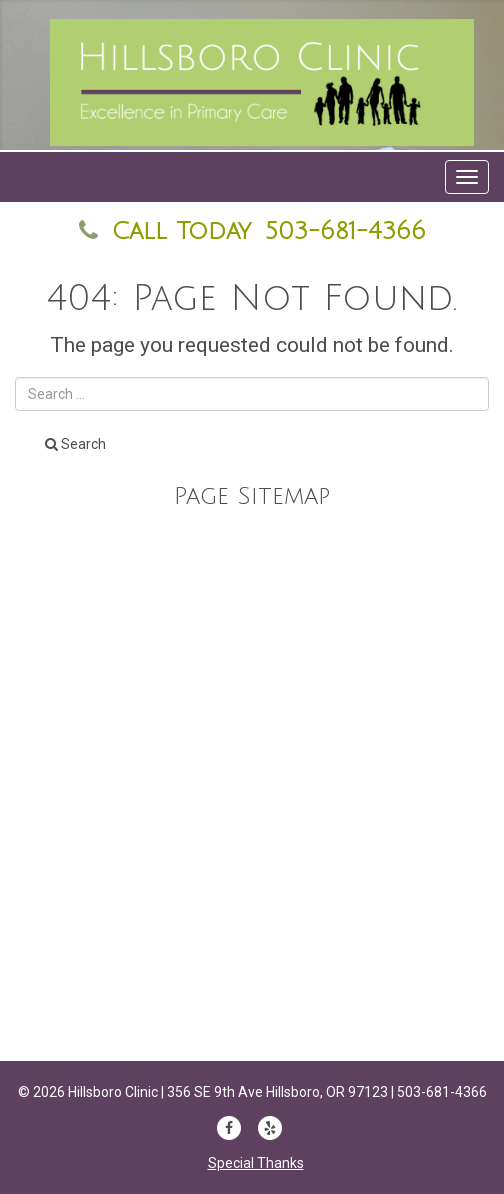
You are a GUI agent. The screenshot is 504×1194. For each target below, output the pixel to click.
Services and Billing (252, 623)
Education (252, 581)
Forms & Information (252, 871)
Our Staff (252, 540)
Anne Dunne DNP (252, 788)
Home (252, 706)
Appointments (252, 830)
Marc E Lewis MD (252, 747)
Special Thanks (256, 1163)
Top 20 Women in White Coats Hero (252, 912)
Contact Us (252, 664)
